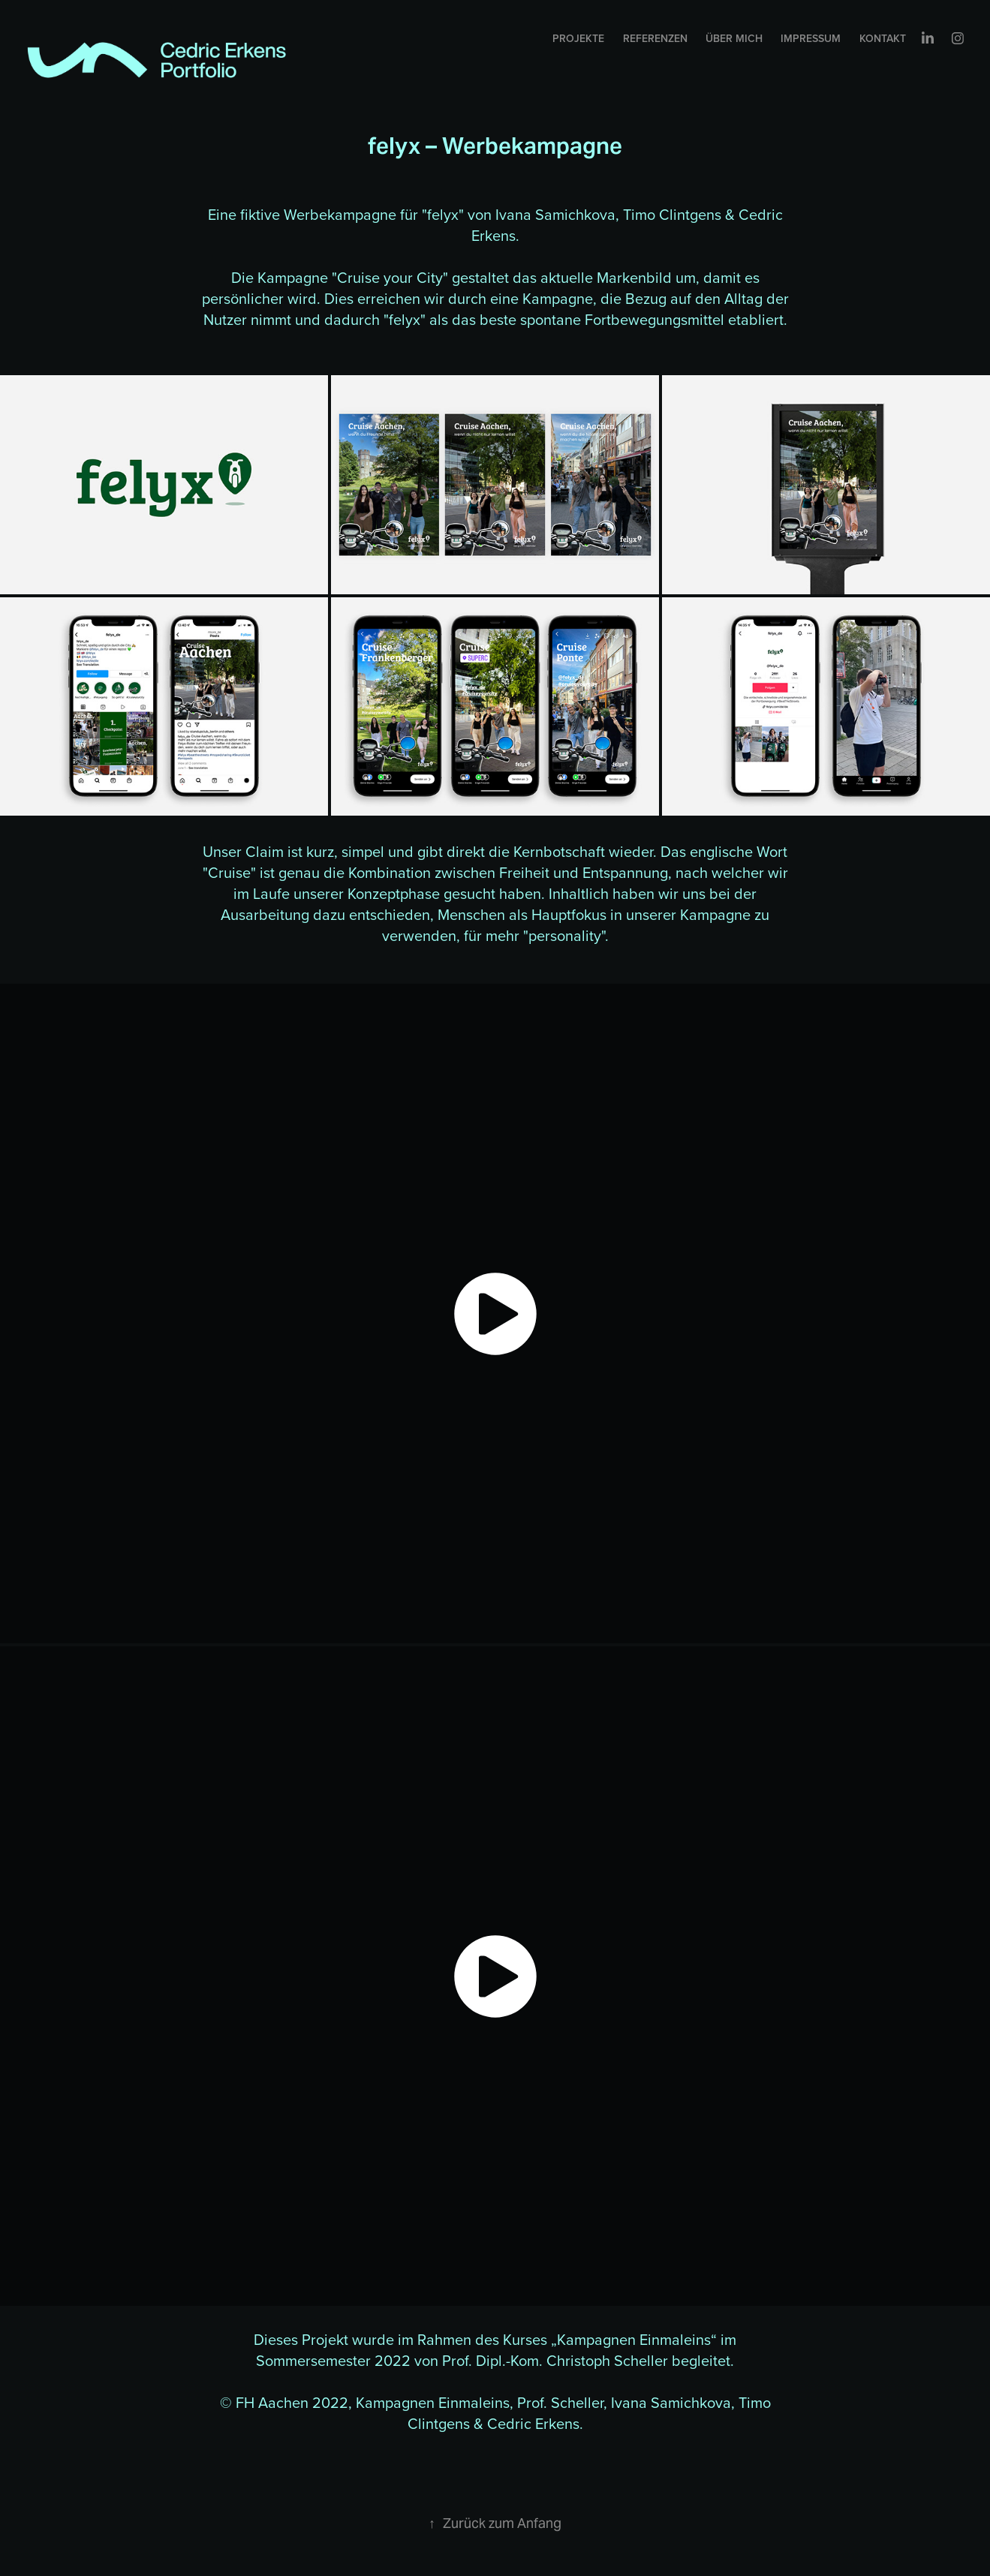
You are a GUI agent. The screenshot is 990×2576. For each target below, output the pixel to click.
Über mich (734, 38)
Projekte (578, 38)
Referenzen (655, 38)
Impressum (811, 38)
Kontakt (882, 38)
